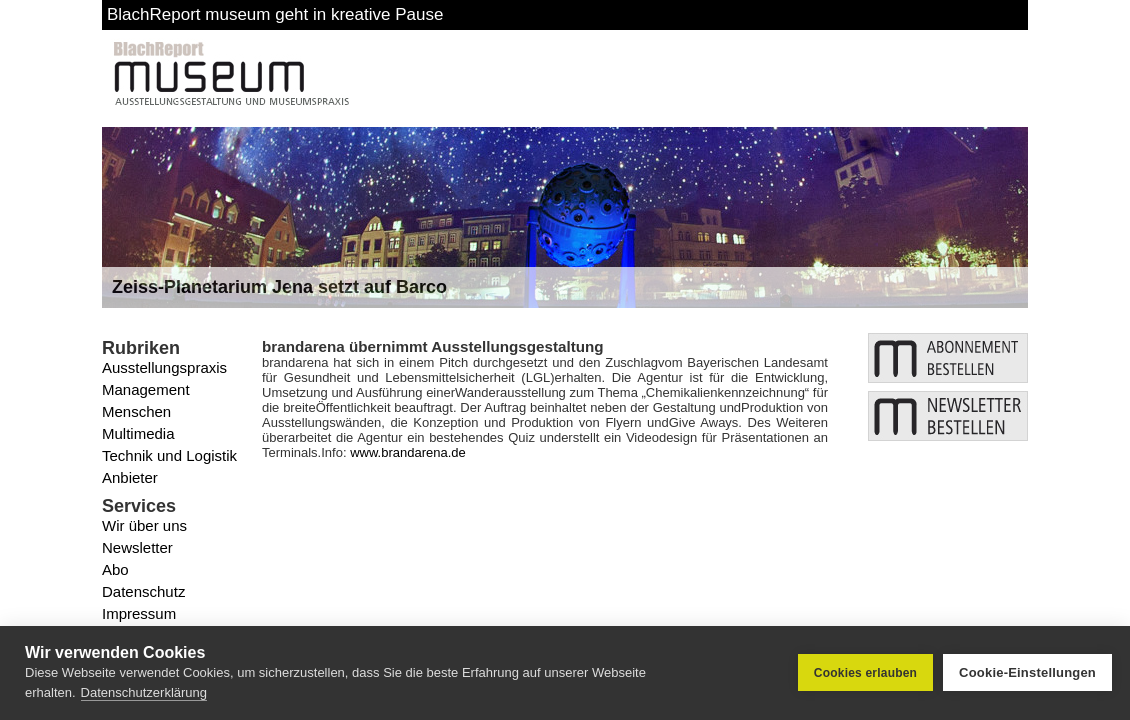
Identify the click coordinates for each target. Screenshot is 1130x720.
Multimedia (138, 433)
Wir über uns (144, 525)
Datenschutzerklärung (144, 692)
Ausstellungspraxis (164, 367)
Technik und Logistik (169, 455)
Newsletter (137, 547)
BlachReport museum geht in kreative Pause (275, 14)
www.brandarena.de (408, 452)
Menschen (136, 411)
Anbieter (130, 477)
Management (146, 389)
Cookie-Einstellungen (1027, 672)
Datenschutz (143, 591)
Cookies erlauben (865, 673)
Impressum (139, 613)
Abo (115, 569)
